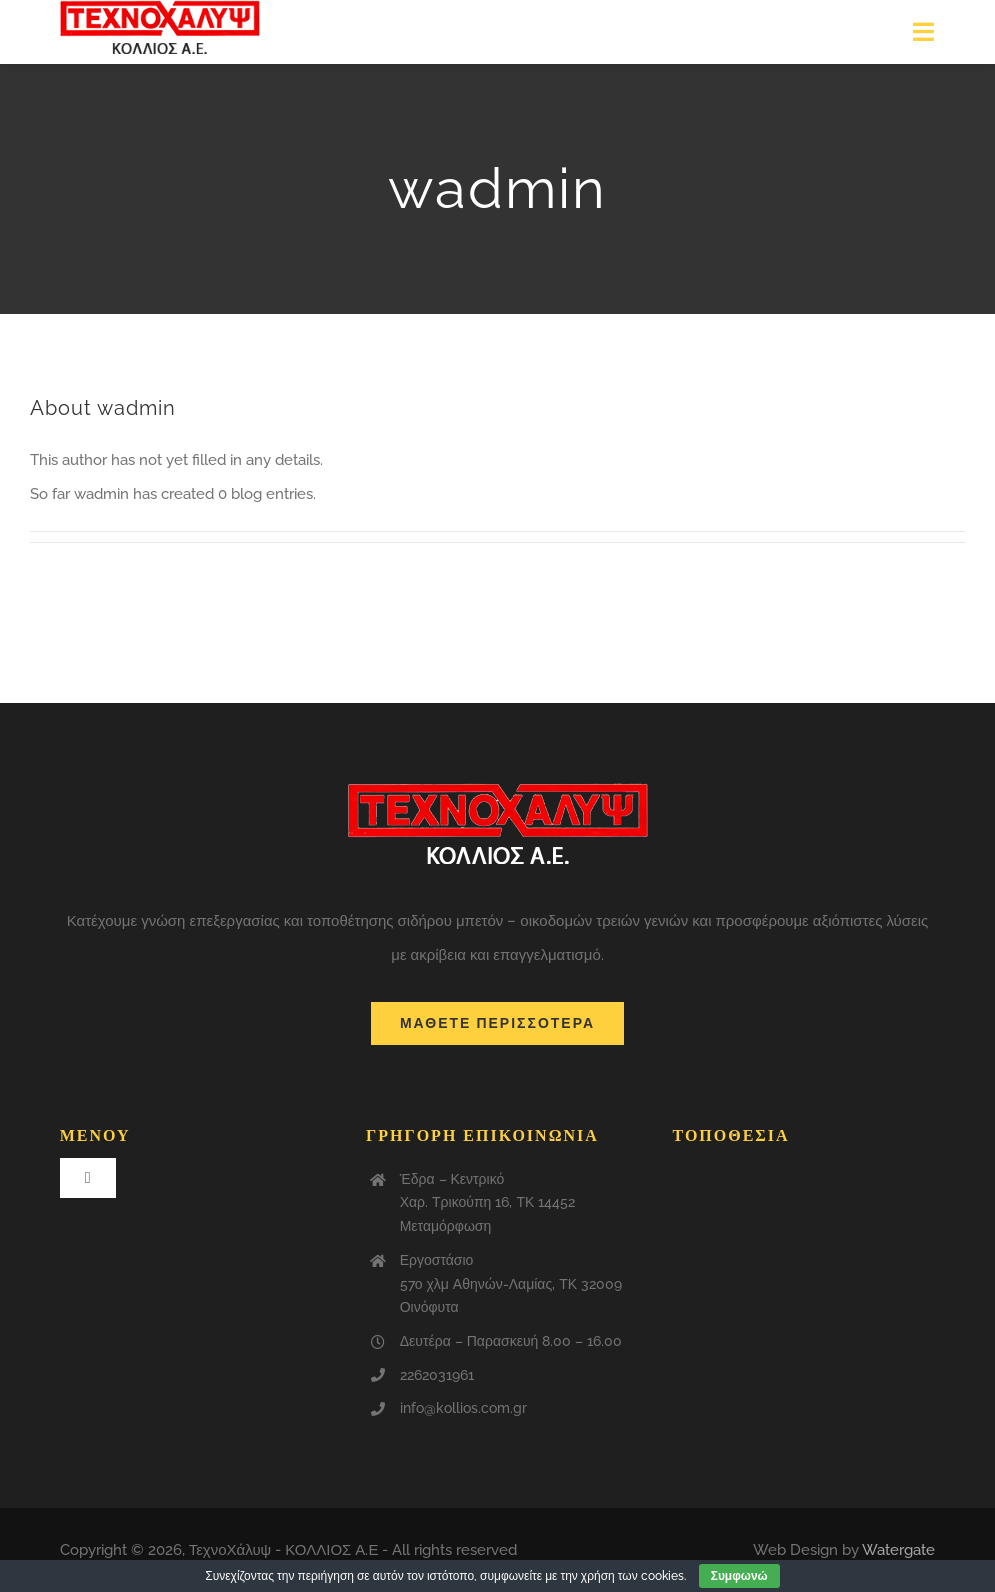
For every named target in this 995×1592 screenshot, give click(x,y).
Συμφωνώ (739, 1576)
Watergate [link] (898, 1550)
